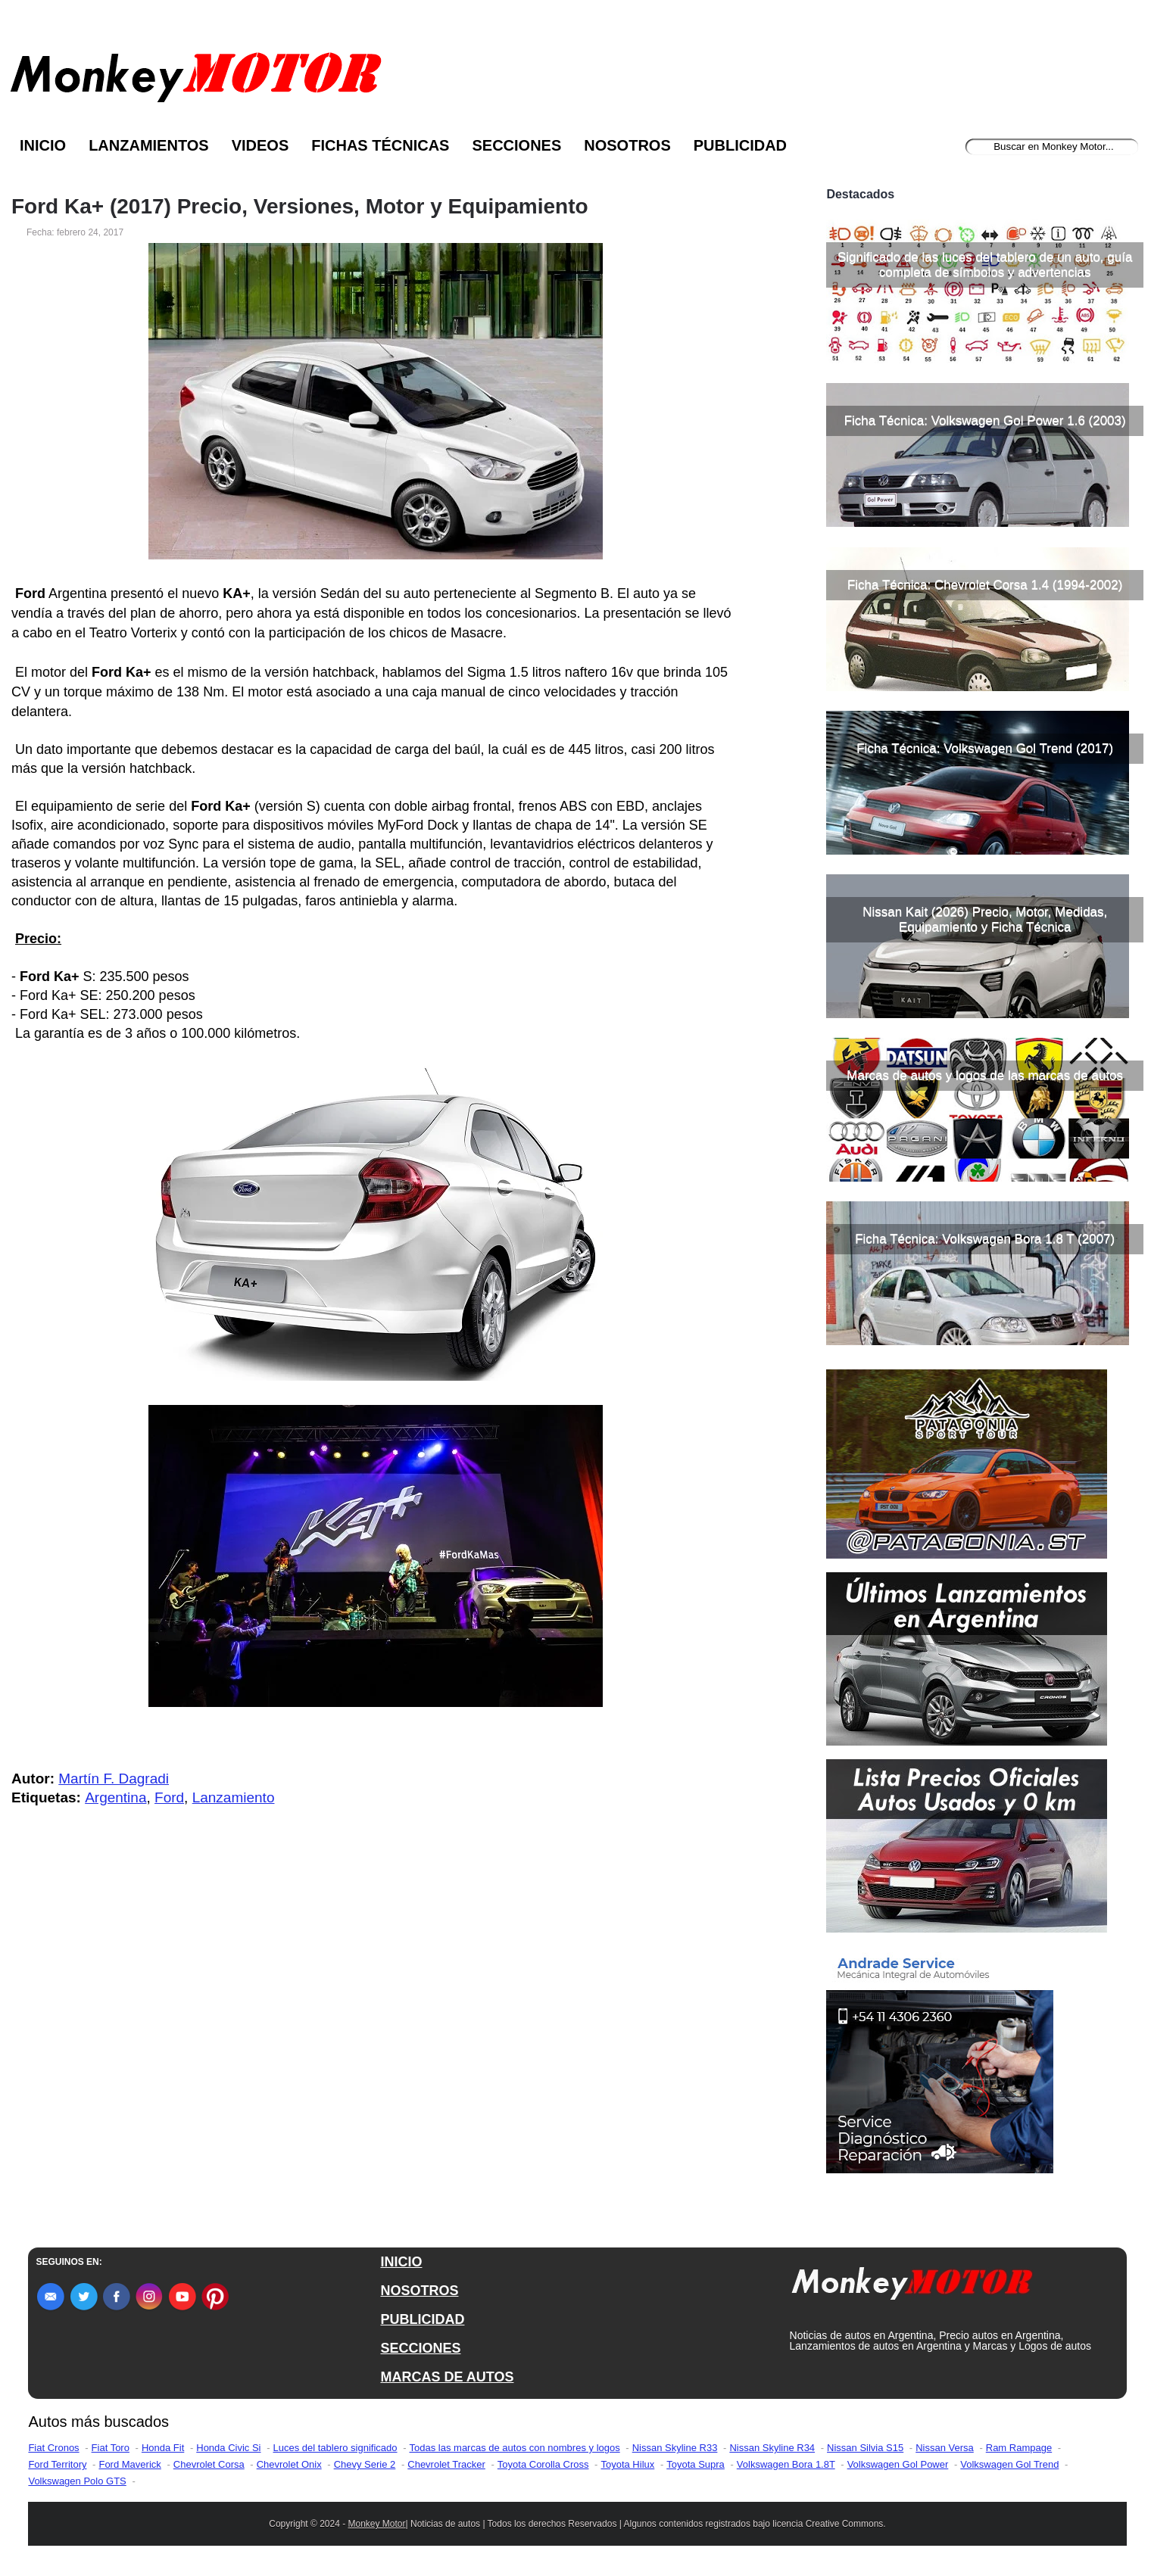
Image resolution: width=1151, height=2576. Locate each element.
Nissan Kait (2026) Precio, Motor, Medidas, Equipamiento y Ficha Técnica (984, 919)
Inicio (43, 145)
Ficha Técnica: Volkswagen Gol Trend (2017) (984, 748)
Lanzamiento (233, 1797)
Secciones (516, 145)
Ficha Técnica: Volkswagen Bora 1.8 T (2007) (985, 1239)
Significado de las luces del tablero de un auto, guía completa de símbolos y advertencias (985, 264)
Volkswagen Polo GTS (77, 2481)
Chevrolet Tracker (446, 2464)
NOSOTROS (419, 2290)
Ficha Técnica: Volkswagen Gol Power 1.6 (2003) (985, 420)
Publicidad (740, 145)
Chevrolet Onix (289, 2464)
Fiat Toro (110, 2447)
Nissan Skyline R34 (772, 2447)
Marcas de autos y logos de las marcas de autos (985, 1075)
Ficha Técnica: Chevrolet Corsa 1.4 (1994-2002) (984, 585)
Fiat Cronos (53, 2447)
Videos (260, 145)
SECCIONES (420, 2348)
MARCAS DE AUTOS (446, 2376)
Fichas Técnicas (380, 145)
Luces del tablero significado (335, 2447)
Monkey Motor (377, 2523)
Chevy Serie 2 (365, 2464)
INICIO (401, 2261)
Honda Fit (163, 2447)
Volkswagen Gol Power (898, 2464)
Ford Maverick (129, 2464)
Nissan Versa (944, 2447)
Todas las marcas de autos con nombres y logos (515, 2447)
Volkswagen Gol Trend (1009, 2464)
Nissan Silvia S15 (865, 2447)
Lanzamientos (149, 145)
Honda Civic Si (228, 2447)
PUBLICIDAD (422, 2319)
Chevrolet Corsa (209, 2464)
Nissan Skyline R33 (675, 2447)
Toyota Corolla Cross (543, 2464)
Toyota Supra (695, 2464)
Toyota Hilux (627, 2464)
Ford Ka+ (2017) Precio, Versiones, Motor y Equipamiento (299, 206)
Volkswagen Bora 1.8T (786, 2464)
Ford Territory (57, 2464)
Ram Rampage (1019, 2447)
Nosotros (627, 145)
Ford (169, 1797)
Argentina (115, 1797)
